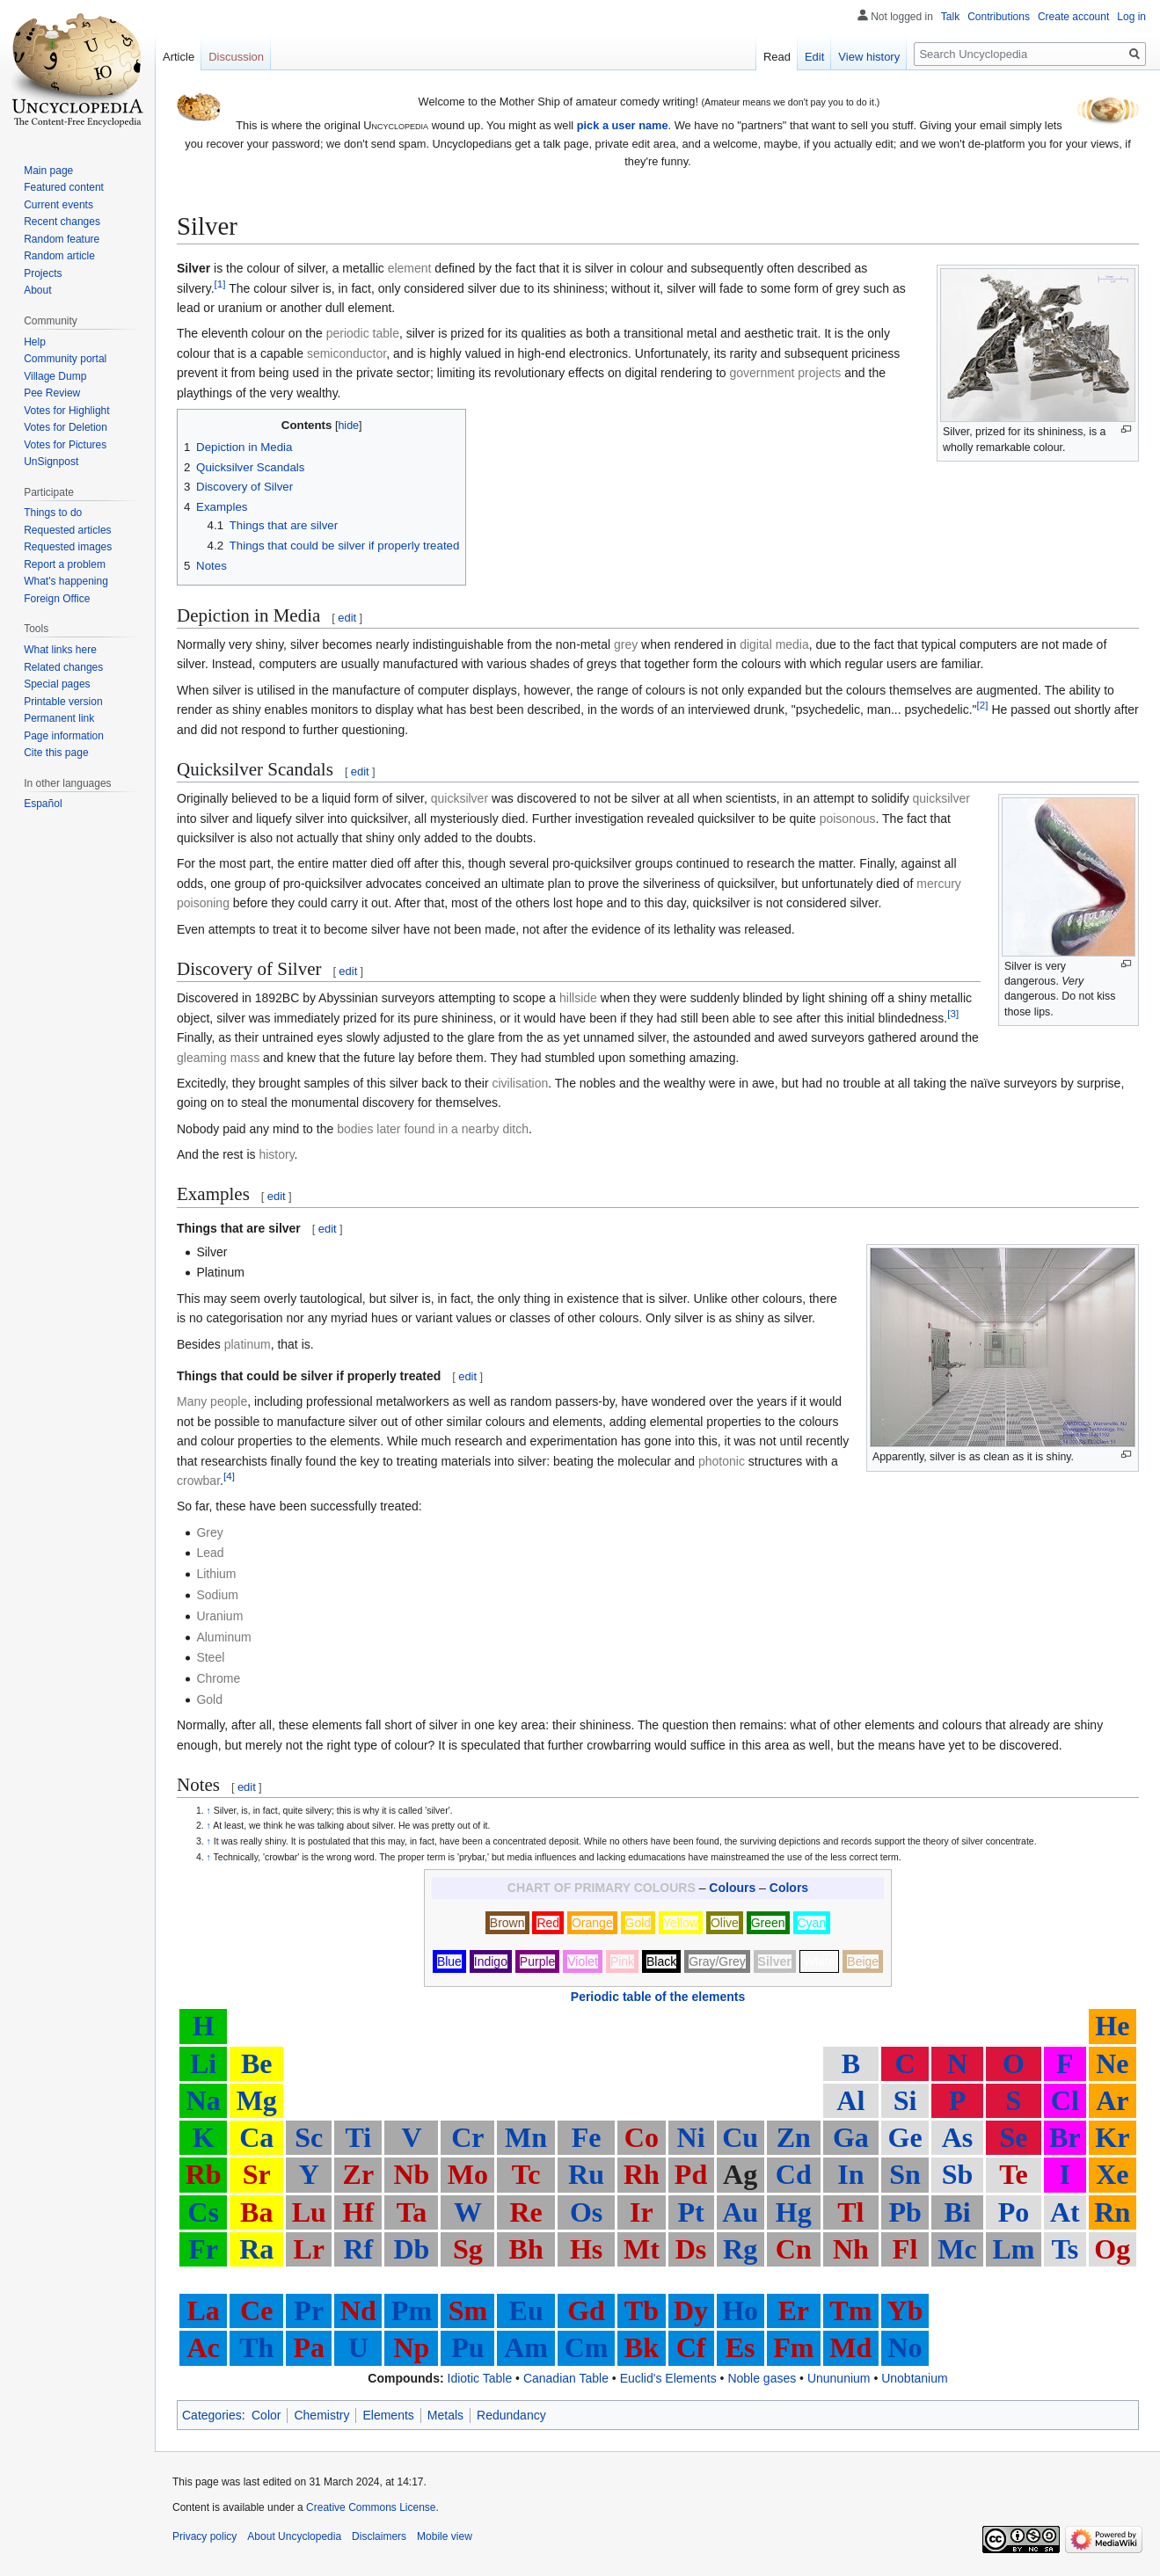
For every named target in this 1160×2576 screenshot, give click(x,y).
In (850, 2174)
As (958, 2137)
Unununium (839, 2378)
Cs (203, 2212)
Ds (691, 2249)
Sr (257, 2174)
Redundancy (511, 2415)
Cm (587, 2347)
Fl (905, 2249)
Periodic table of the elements (658, 1997)
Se (1013, 2137)
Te (1013, 2174)
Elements (387, 2415)
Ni (691, 2137)
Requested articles (67, 530)
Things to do (53, 512)
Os (586, 2212)
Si (905, 2100)
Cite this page (56, 752)
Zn (794, 2137)
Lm (1013, 2249)
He (1112, 2025)
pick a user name (622, 125)
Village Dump (55, 376)
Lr (309, 2249)
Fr (203, 2249)
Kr (1112, 2137)
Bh (526, 2249)
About (37, 290)
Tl (850, 2212)
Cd (794, 2174)
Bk (641, 2347)
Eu (526, 2310)
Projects (43, 273)
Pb (904, 2212)
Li (203, 2063)
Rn (1112, 2212)
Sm (468, 2310)
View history (869, 56)
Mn (526, 2137)
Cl (1065, 2100)
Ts (1064, 2249)
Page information (64, 736)
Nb (411, 2174)
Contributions (998, 17)
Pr (309, 2310)
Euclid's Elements (668, 2378)
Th (256, 2347)
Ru (586, 2174)
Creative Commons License (370, 2507)
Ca (256, 2137)
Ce (256, 2310)
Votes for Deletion (65, 427)
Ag (740, 2174)
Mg (257, 2100)
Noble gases (761, 2378)
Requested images (68, 547)
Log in (1131, 17)
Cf (691, 2347)
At (1065, 2212)
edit (347, 617)
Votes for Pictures (65, 445)
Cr (467, 2137)
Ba (256, 2212)
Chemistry (321, 2415)
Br (1065, 2137)
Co (641, 2137)
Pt (690, 2212)
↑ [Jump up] (209, 1810)
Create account (1073, 17)
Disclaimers (379, 2536)
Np (411, 2347)
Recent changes (62, 221)
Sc (309, 2137)
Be (257, 2063)
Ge (905, 2137)
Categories (212, 2415)
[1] (220, 283)
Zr (359, 2174)
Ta (412, 2212)
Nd (358, 2310)
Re (525, 2212)
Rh (642, 2174)
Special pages (57, 684)
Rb (204, 2174)
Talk (950, 17)
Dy (691, 2310)
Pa (309, 2347)
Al (850, 2100)
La (202, 2310)
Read (777, 56)
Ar (1112, 2100)
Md (850, 2347)
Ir (641, 2212)
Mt (642, 2249)
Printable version (63, 701)
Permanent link (59, 718)
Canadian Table (566, 2378)
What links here (60, 650)
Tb (641, 2310)
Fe (587, 2137)
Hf (359, 2212)
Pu (467, 2347)
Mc (956, 2249)
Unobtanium (914, 2378)
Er (793, 2310)
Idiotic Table (480, 2378)
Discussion (236, 56)
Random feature (61, 239)
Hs (586, 2249)
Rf (358, 2249)
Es (740, 2347)
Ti (359, 2137)
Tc (526, 2174)
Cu (740, 2137)
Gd (586, 2310)
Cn (794, 2249)
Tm (850, 2310)
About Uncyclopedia (294, 2536)
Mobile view (444, 2536)
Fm (793, 2347)
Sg (468, 2249)
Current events (58, 205)
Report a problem (65, 564)
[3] (953, 1013)
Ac (202, 2347)
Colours (732, 1888)
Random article (59, 256)
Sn (905, 2174)
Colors (789, 1888)
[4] (229, 1475)
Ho (740, 2310)
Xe (1112, 2174)
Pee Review (52, 393)
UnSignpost (51, 461)
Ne (1112, 2063)
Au (740, 2212)
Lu (309, 2212)
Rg (740, 2249)
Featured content (64, 187)
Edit (814, 56)
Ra (256, 2249)
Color (266, 2415)
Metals (445, 2415)
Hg (794, 2212)
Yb (905, 2310)
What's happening (66, 581)
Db (411, 2249)
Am (526, 2347)
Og (1112, 2249)
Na (203, 2100)
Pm (411, 2310)
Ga (851, 2137)
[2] (983, 705)
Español (43, 803)
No (905, 2347)
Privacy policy (204, 2536)
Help (35, 342)
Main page (48, 170)
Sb (958, 2174)
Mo (468, 2174)
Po (1014, 2212)
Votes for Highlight (66, 410)
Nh (851, 2249)
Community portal (65, 359)
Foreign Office (57, 599)
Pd (691, 2174)
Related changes (63, 667)
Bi (957, 2212)
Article (178, 56)
